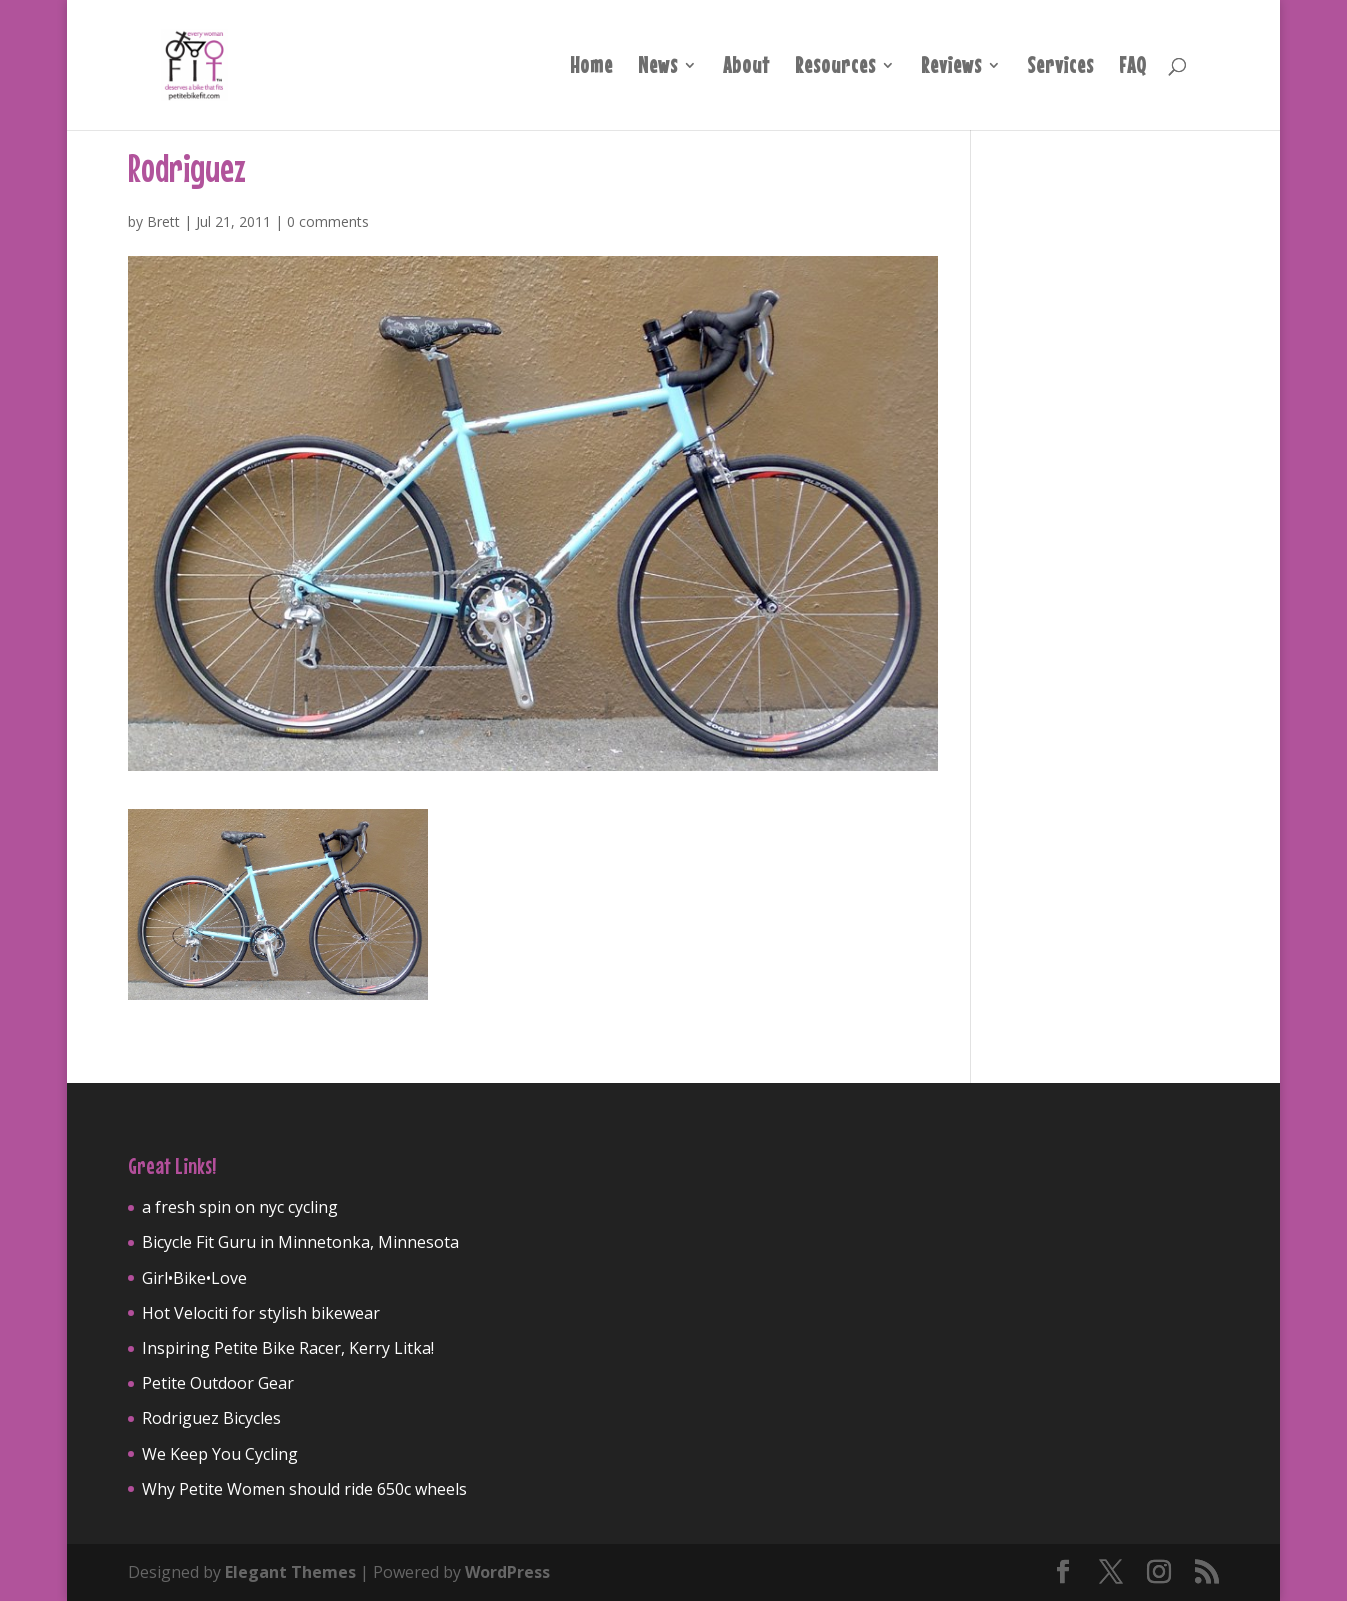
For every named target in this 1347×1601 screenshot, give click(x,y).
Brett (163, 221)
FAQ (1133, 68)
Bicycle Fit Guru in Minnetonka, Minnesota (300, 1242)
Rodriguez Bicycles (211, 1418)
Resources (835, 68)
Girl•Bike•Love (194, 1278)
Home (591, 68)
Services (1060, 68)
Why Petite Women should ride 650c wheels (304, 1489)
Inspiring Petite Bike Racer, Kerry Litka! (288, 1348)
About (746, 68)
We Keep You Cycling (220, 1454)
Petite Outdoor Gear (218, 1383)
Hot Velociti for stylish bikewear (261, 1313)
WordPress (507, 1572)
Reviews (951, 68)
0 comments (328, 221)
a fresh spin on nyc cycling (240, 1207)
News (658, 68)
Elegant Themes (290, 1572)
